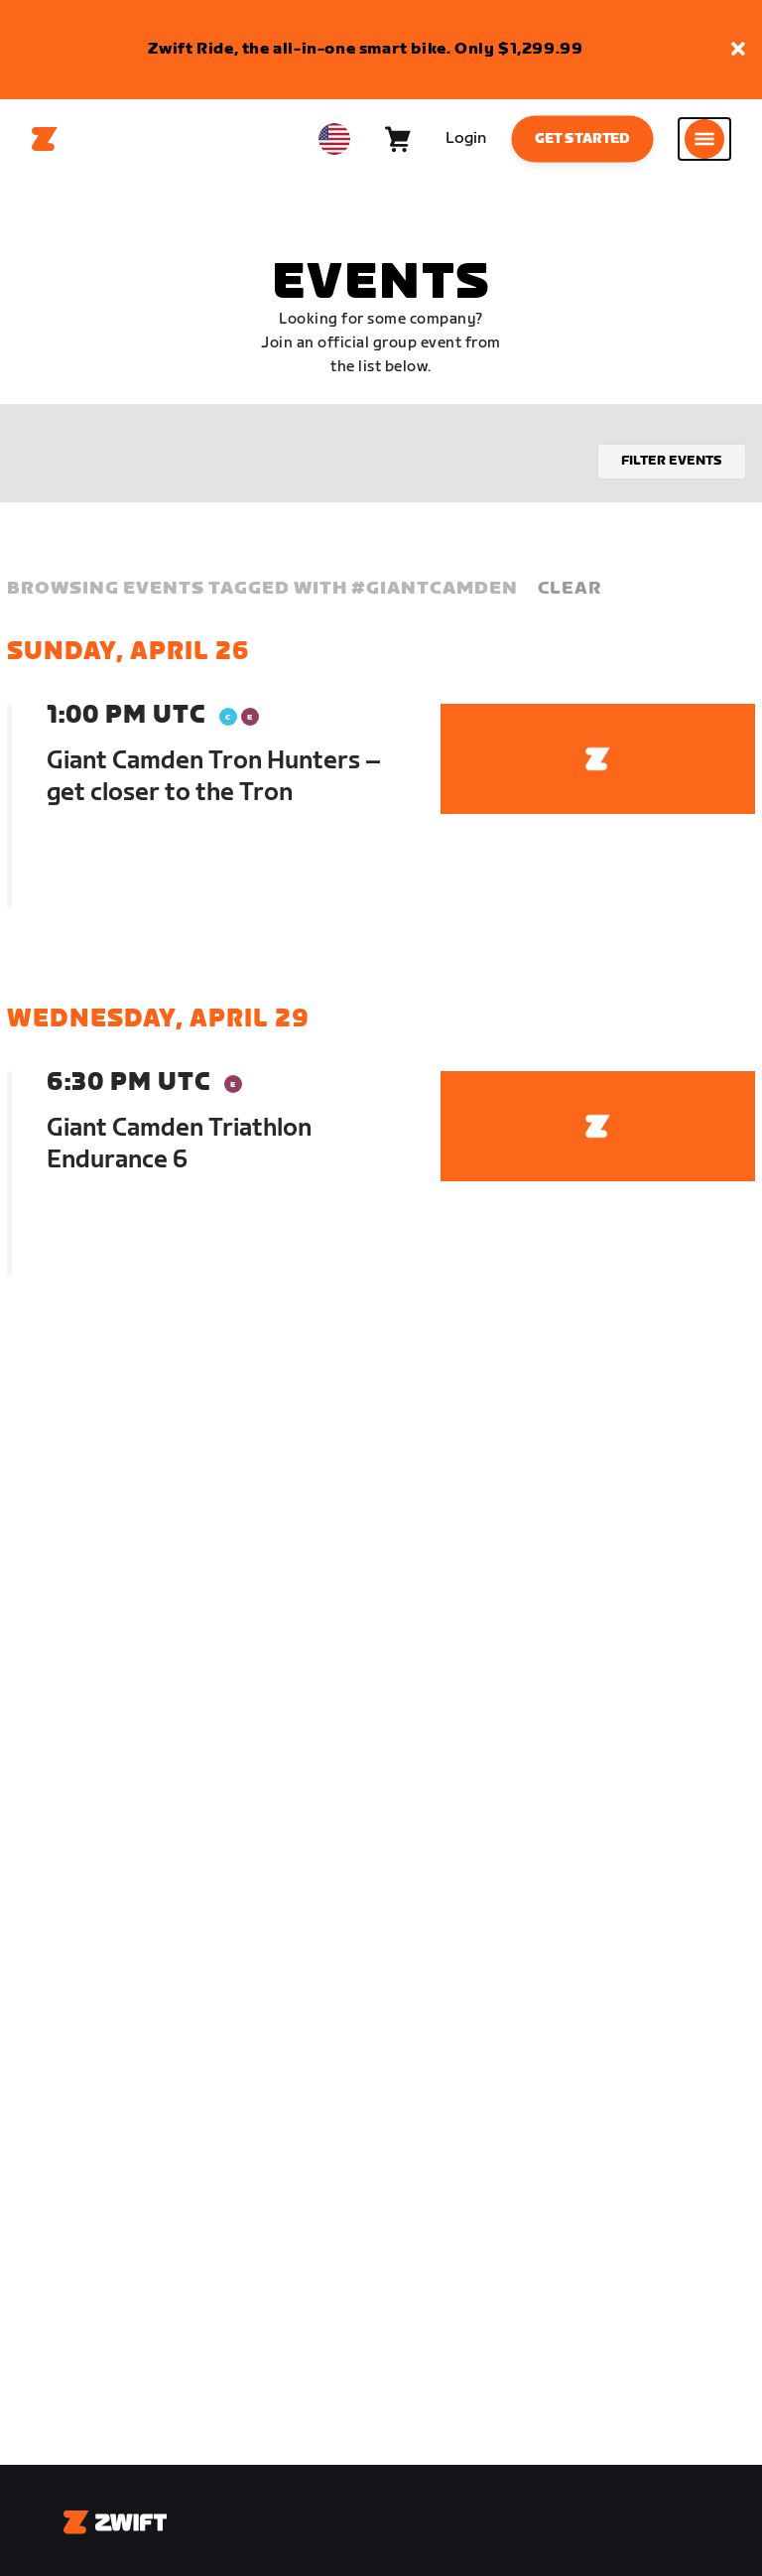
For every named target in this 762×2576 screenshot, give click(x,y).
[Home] (44, 139)
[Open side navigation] (704, 139)
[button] (738, 50)
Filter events (671, 461)
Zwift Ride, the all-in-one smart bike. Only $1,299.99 (365, 49)
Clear (569, 588)
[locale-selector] (334, 139)
